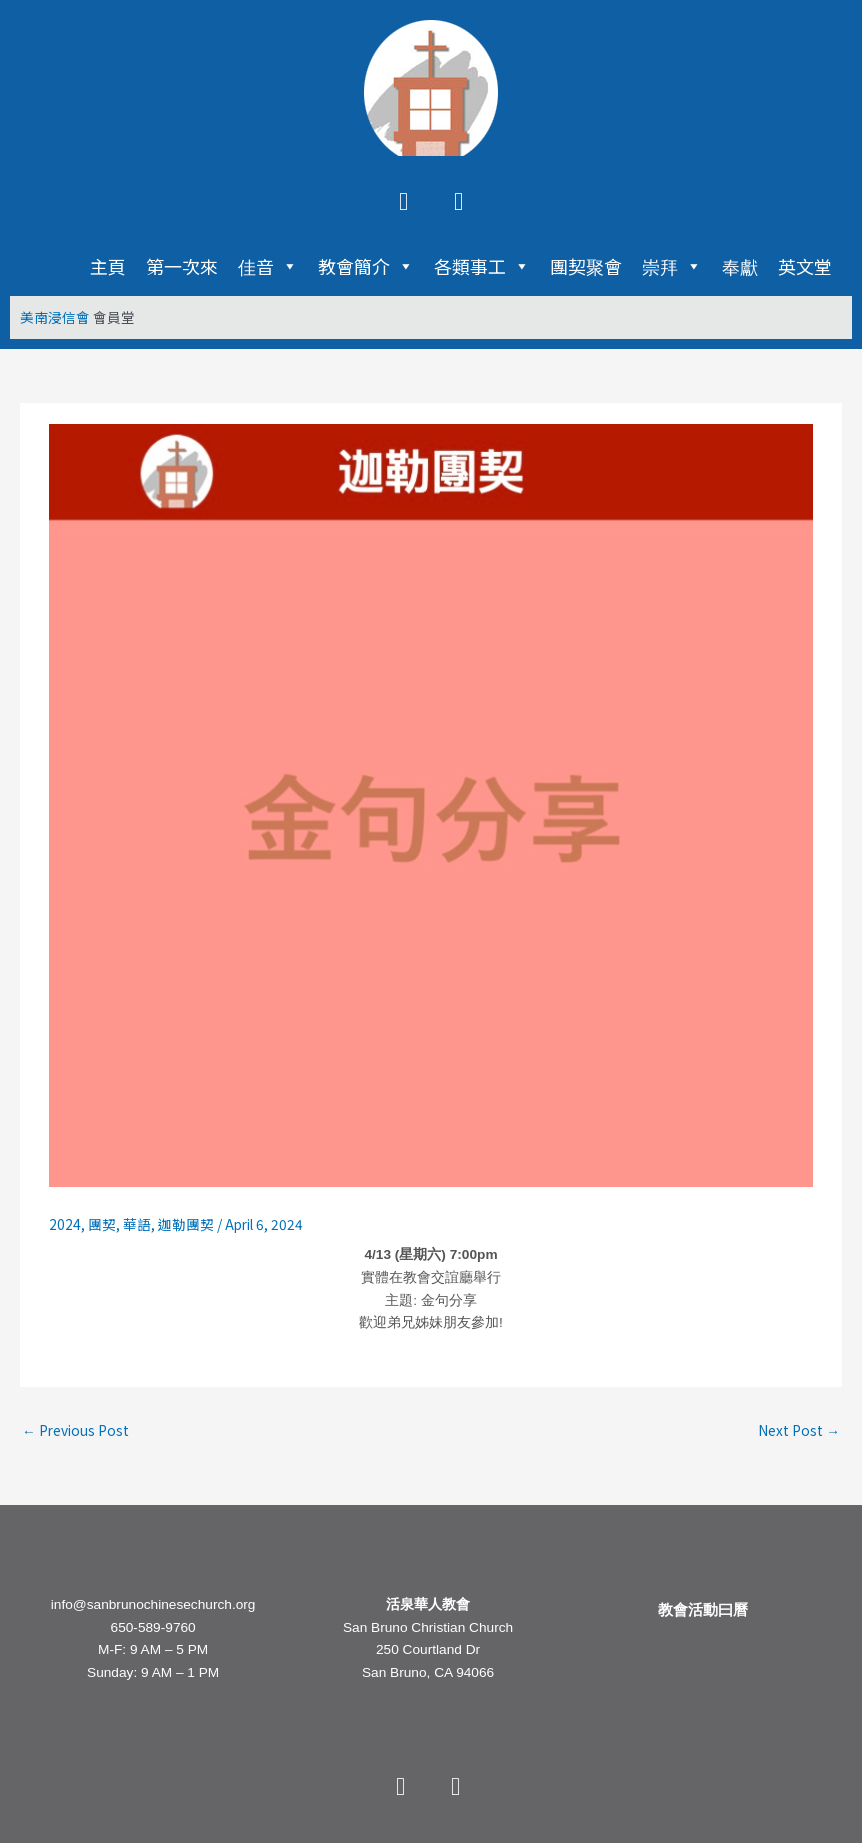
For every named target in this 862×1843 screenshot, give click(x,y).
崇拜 (672, 266)
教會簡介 (366, 266)
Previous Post (75, 1430)
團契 (102, 1224)
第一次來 (182, 266)
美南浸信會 (55, 317)
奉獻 (740, 266)
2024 (65, 1224)
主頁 (108, 266)
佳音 (268, 266)
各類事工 (482, 266)
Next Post (799, 1430)
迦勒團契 (186, 1224)
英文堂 (805, 266)
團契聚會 (586, 266)
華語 (137, 1224)
